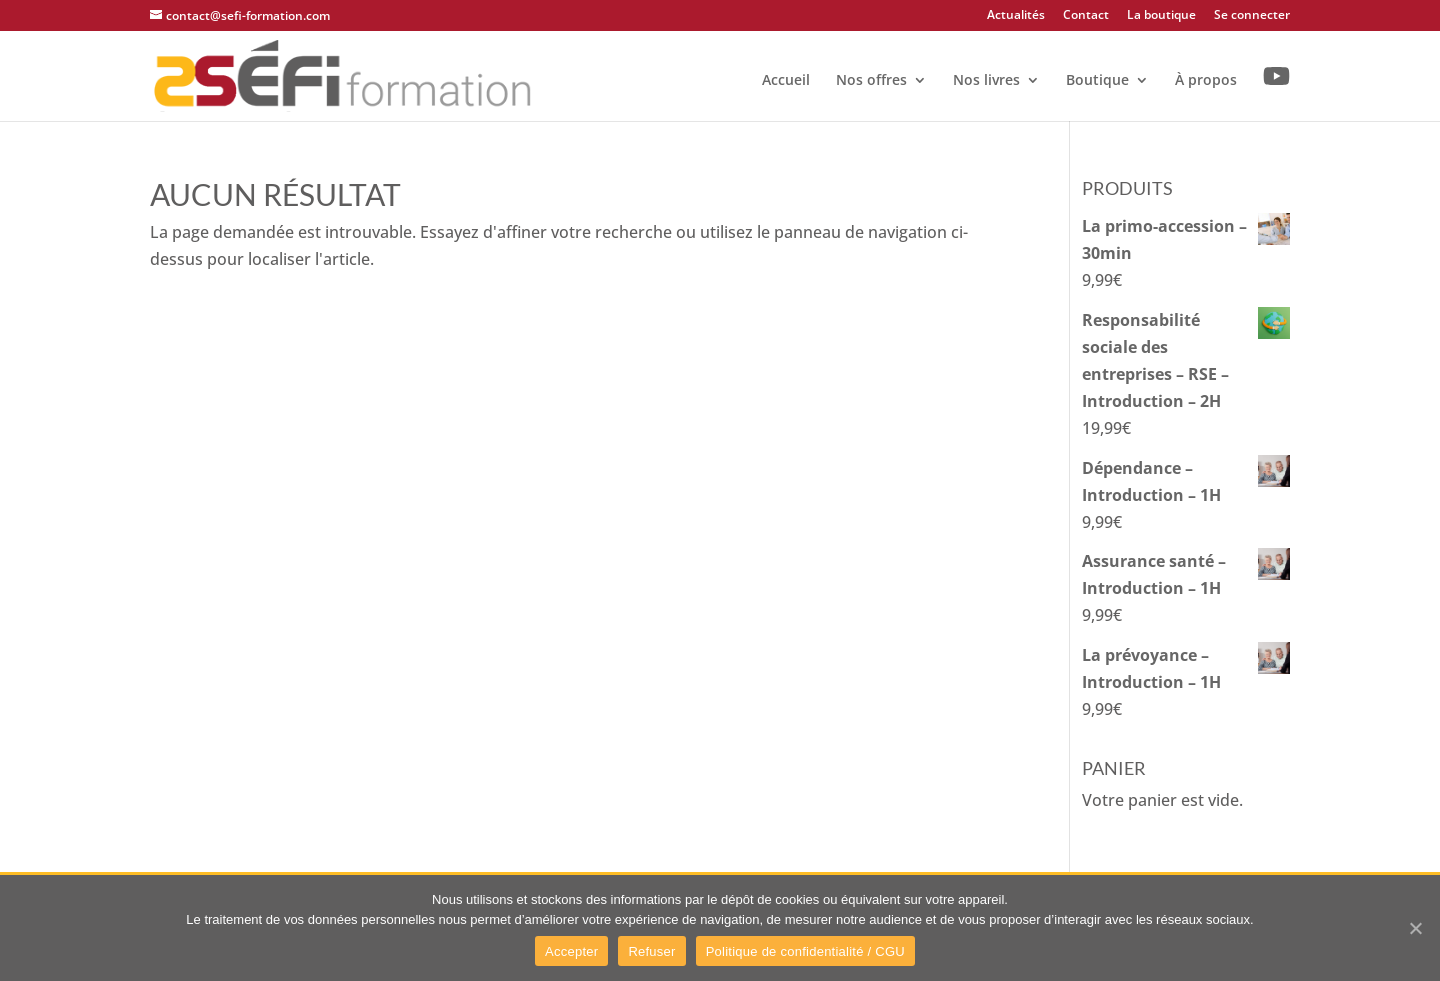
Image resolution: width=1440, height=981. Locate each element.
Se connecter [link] (1252, 16)
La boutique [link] (1161, 16)
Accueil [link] (786, 81)
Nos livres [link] (986, 81)
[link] (343, 74)
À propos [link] (1206, 81)
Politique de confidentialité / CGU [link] (805, 951)
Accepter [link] (571, 951)
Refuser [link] (651, 951)
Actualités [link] (1016, 16)
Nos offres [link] (871, 81)
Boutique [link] (1097, 81)
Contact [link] (1086, 16)
